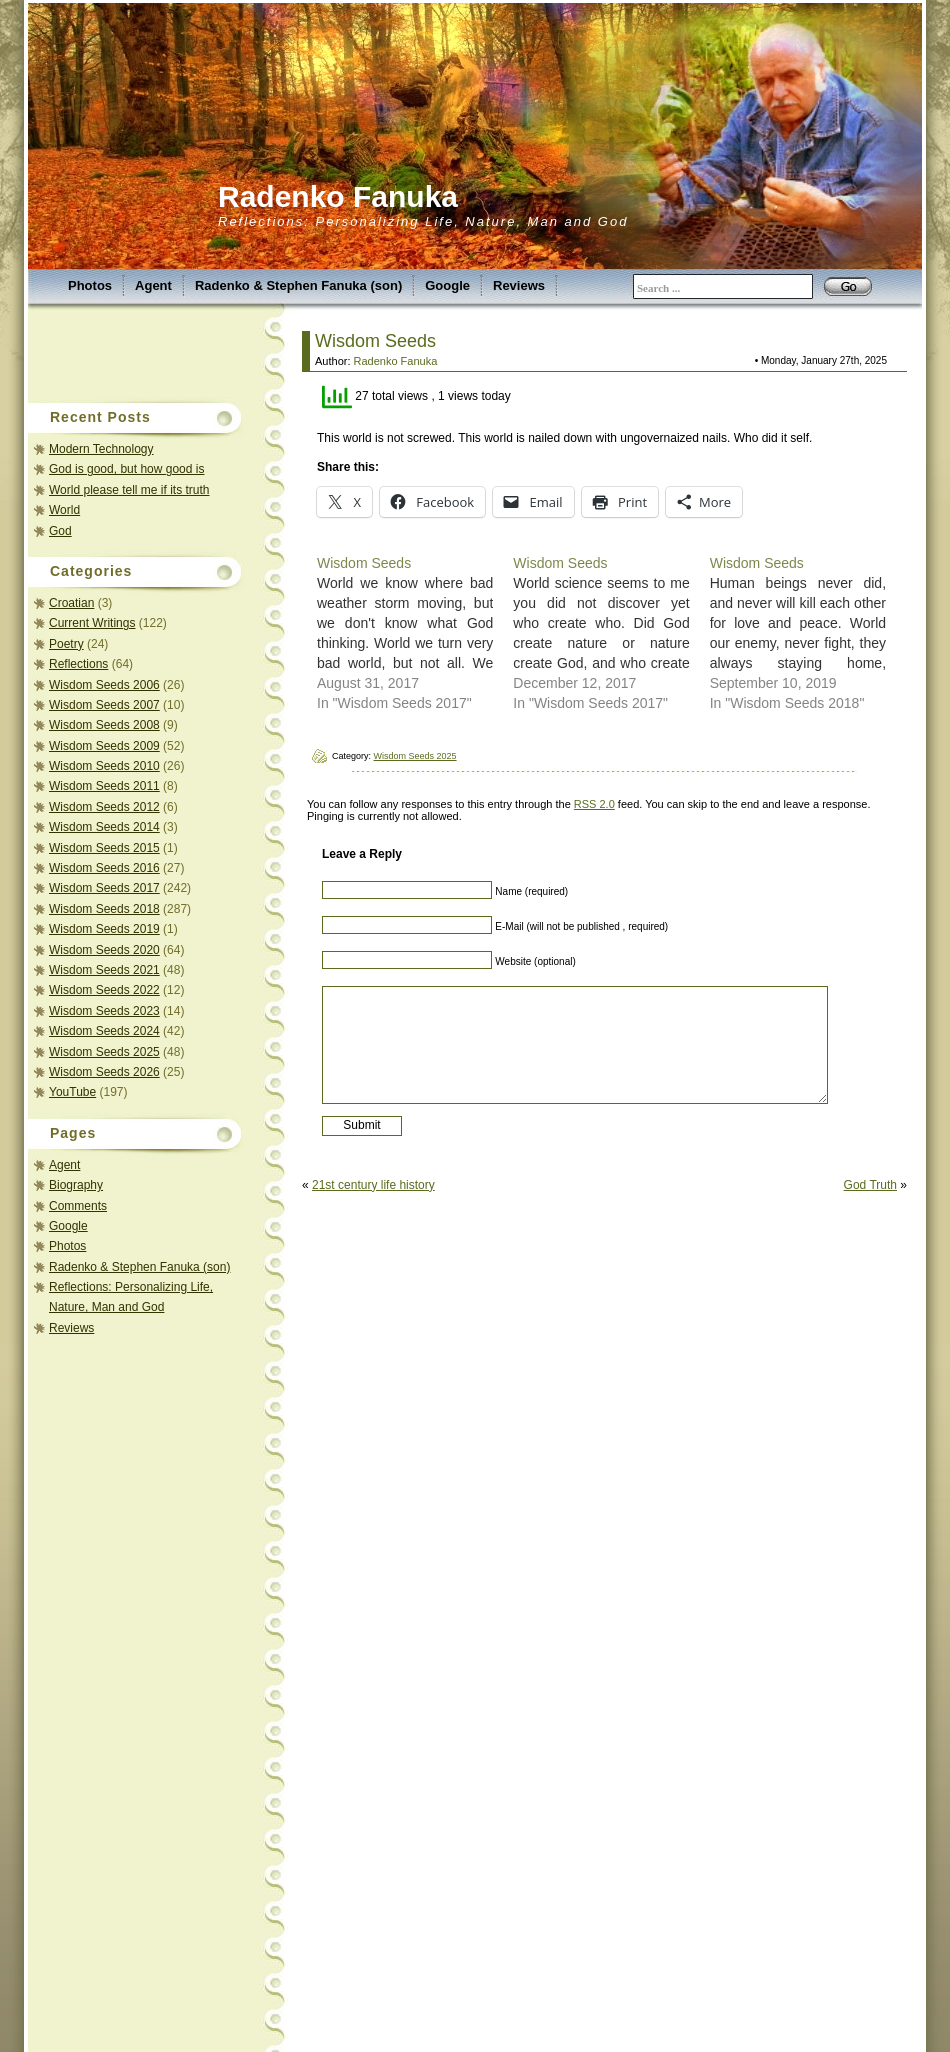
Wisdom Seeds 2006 (104, 685)
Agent (153, 285)
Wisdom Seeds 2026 (104, 1072)
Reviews (519, 285)
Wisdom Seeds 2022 (104, 990)
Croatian (71, 603)
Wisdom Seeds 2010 (104, 766)
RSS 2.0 (594, 804)
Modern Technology (101, 449)
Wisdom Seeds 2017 (104, 888)
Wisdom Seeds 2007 (104, 705)
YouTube (72, 1092)
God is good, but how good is (126, 469)
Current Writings (92, 623)
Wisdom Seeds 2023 (104, 1011)
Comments (78, 1206)
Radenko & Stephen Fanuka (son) (298, 285)
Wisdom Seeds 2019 (104, 929)
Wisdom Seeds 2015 (104, 848)
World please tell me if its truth (129, 490)
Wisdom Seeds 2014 (104, 827)
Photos (90, 285)
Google (447, 285)
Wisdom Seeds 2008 (104, 725)
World (64, 510)
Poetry (66, 644)
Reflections (78, 664)
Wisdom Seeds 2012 (104, 807)
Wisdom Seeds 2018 (104, 909)
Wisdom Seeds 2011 (104, 786)
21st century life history (373, 1185)
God (60, 531)
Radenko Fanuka (338, 196)
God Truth (870, 1185)
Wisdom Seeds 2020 (104, 950)
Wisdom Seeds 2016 (104, 868)
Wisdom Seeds (375, 341)
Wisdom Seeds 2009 (104, 746)
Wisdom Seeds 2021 (104, 970)
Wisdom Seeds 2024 (104, 1031)
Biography (76, 1185)
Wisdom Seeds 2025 (104, 1052)
